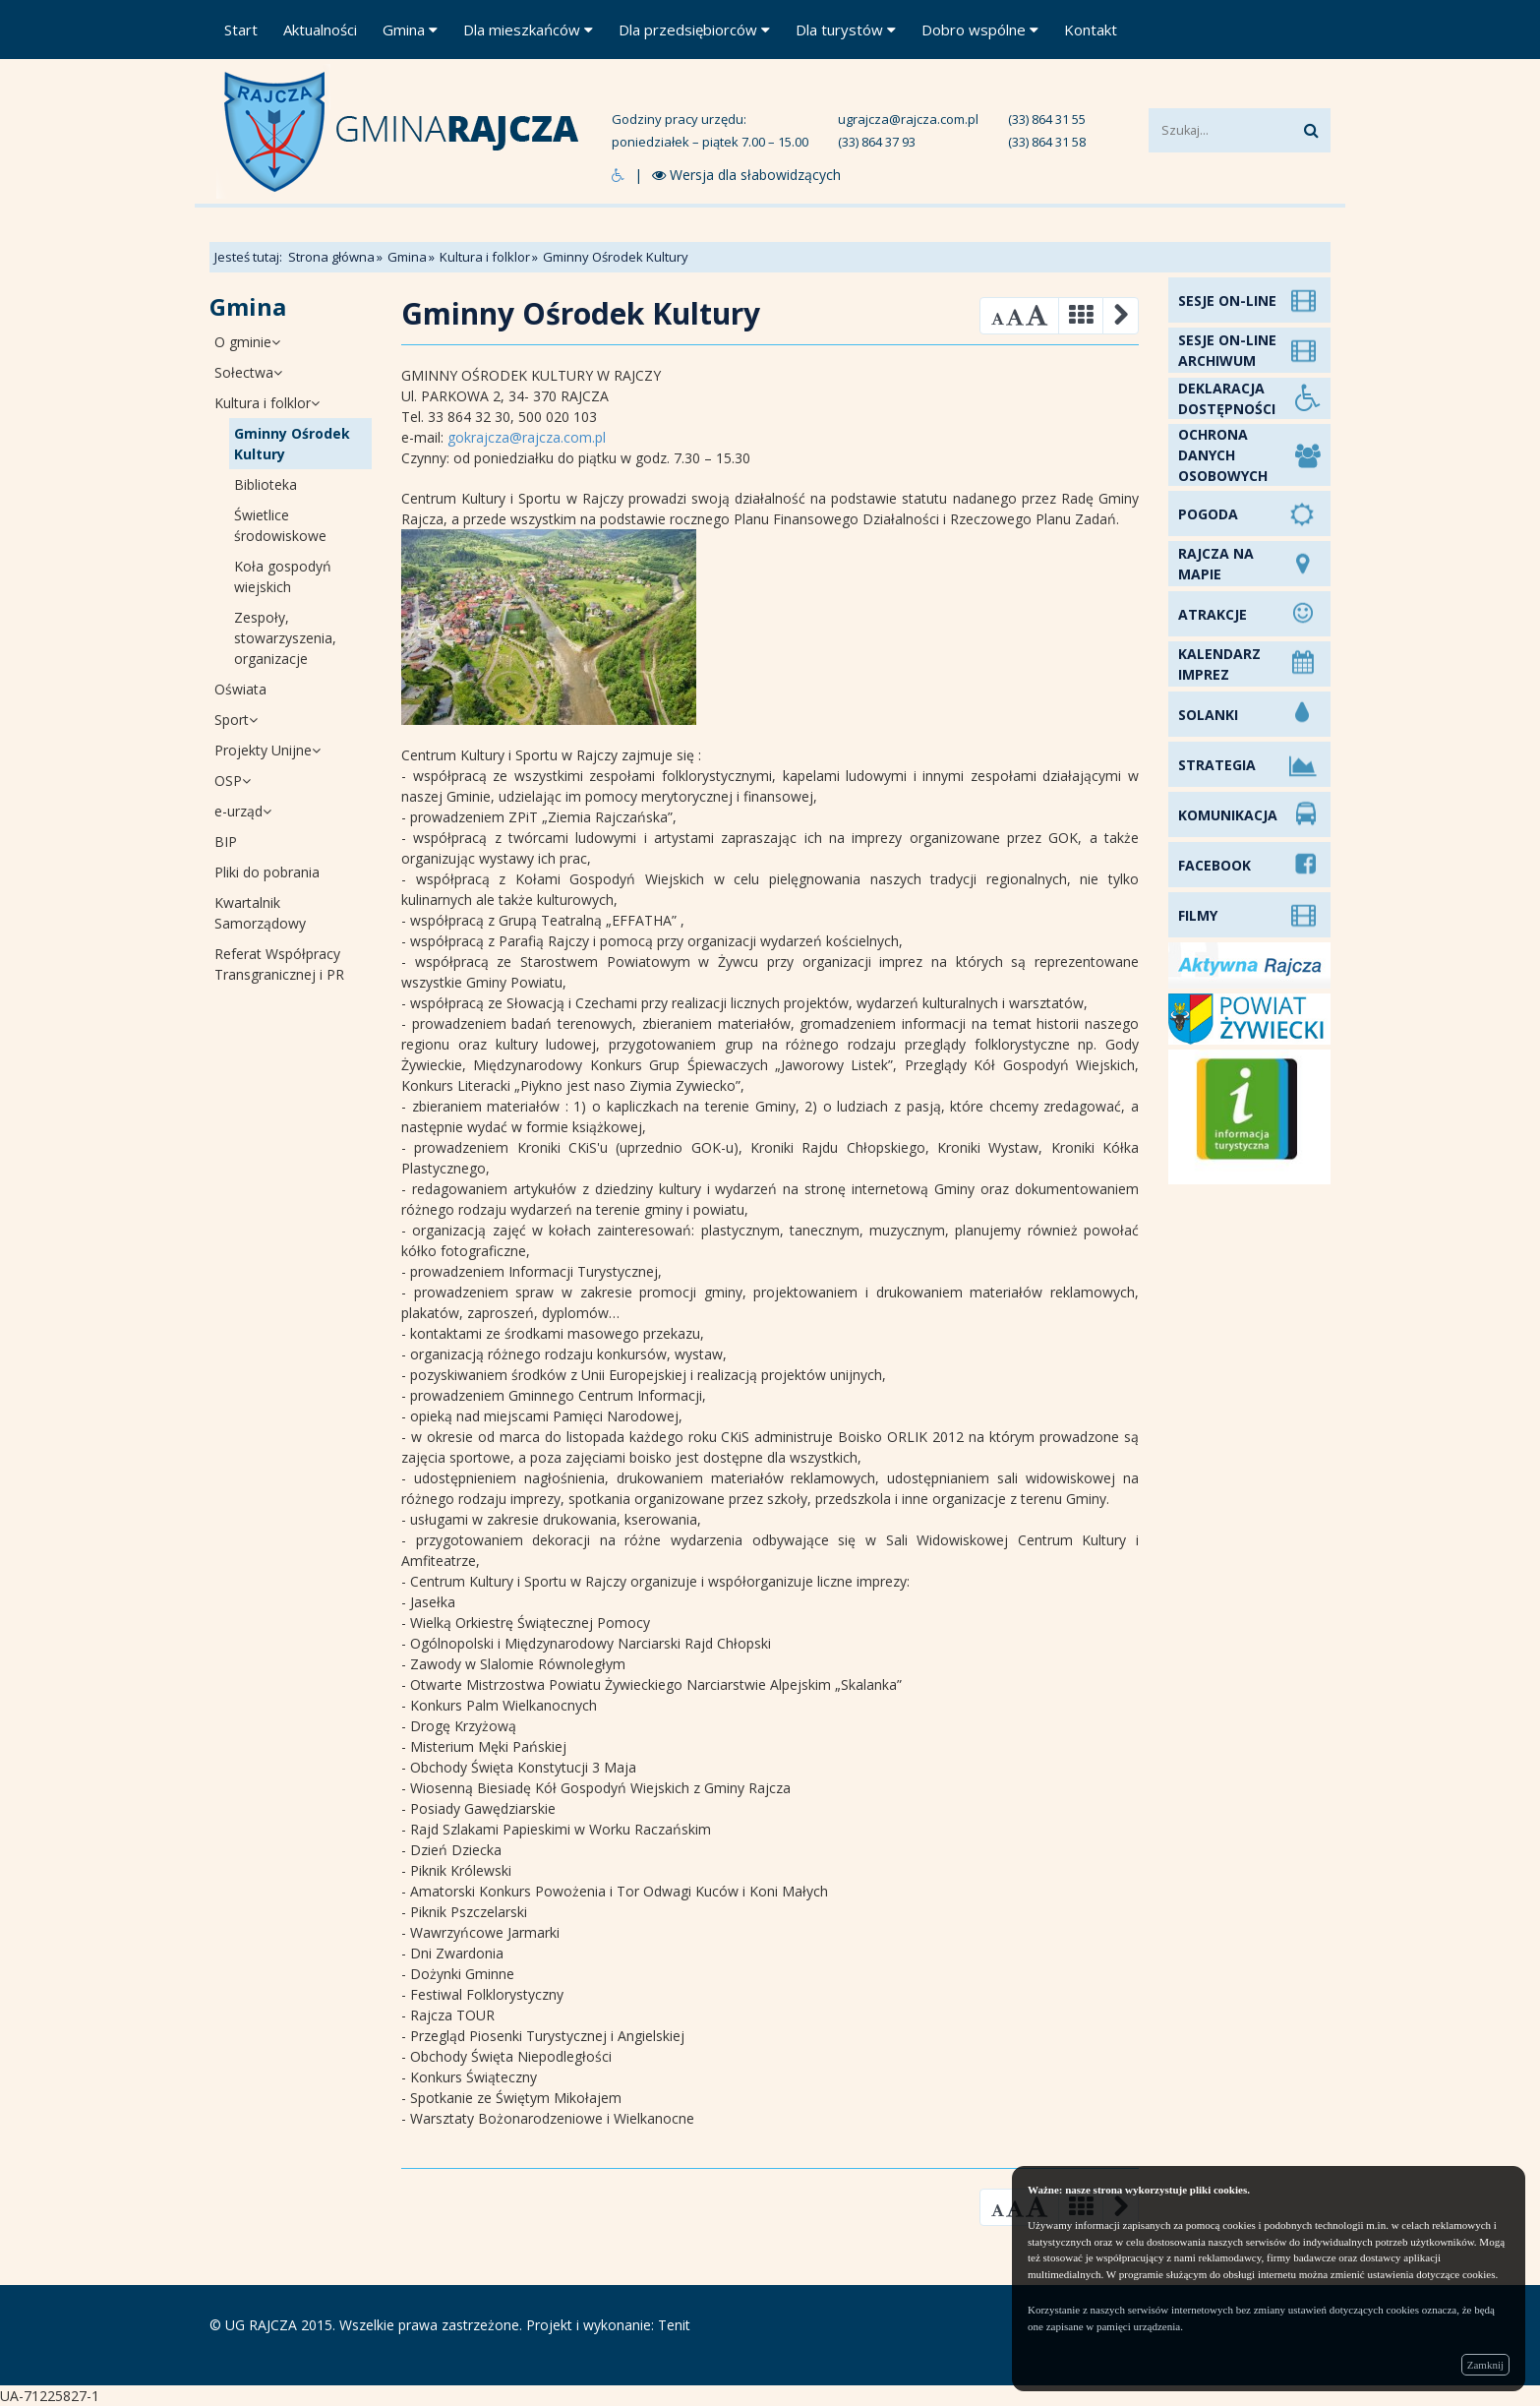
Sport (236, 719)
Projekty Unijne (267, 750)
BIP (225, 841)
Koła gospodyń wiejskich (282, 576)
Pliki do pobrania (267, 872)
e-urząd (242, 811)
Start (241, 29)
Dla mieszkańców (528, 29)
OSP (232, 780)
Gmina (410, 29)
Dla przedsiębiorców (694, 29)
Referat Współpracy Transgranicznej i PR (279, 964)
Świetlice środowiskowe (280, 525)
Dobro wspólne (979, 29)
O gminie (247, 341)
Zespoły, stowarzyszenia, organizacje (285, 638)
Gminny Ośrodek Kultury (292, 443)
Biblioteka (265, 484)
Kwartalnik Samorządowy (260, 912)
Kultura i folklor (485, 257)
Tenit (674, 2325)
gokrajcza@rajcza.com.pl (526, 437)
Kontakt (1090, 29)
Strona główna (331, 257)
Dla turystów (846, 29)
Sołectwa (248, 372)
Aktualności (320, 29)
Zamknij (1485, 2365)
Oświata (240, 689)
